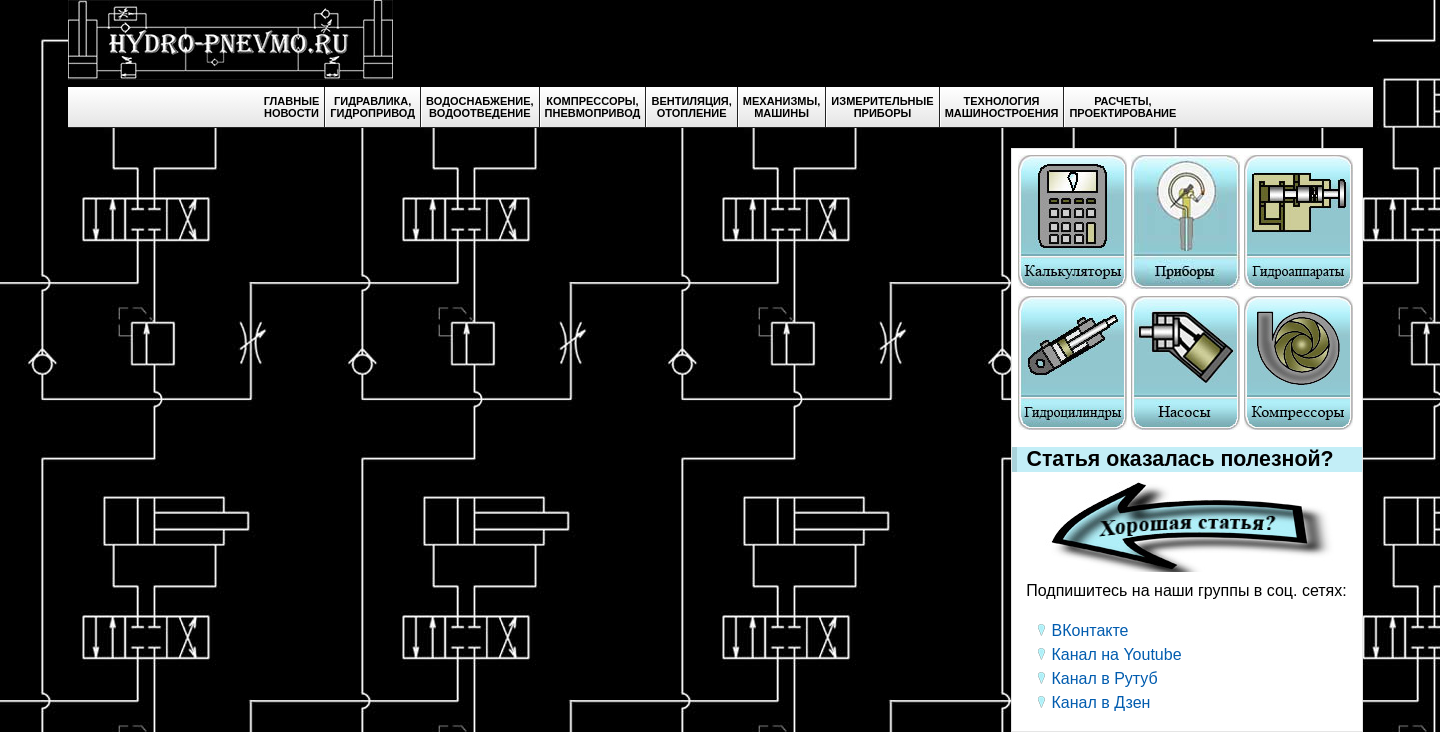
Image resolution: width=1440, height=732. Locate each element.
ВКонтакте (1090, 630)
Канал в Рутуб (1105, 678)
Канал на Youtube (1117, 654)
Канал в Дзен (1101, 702)
